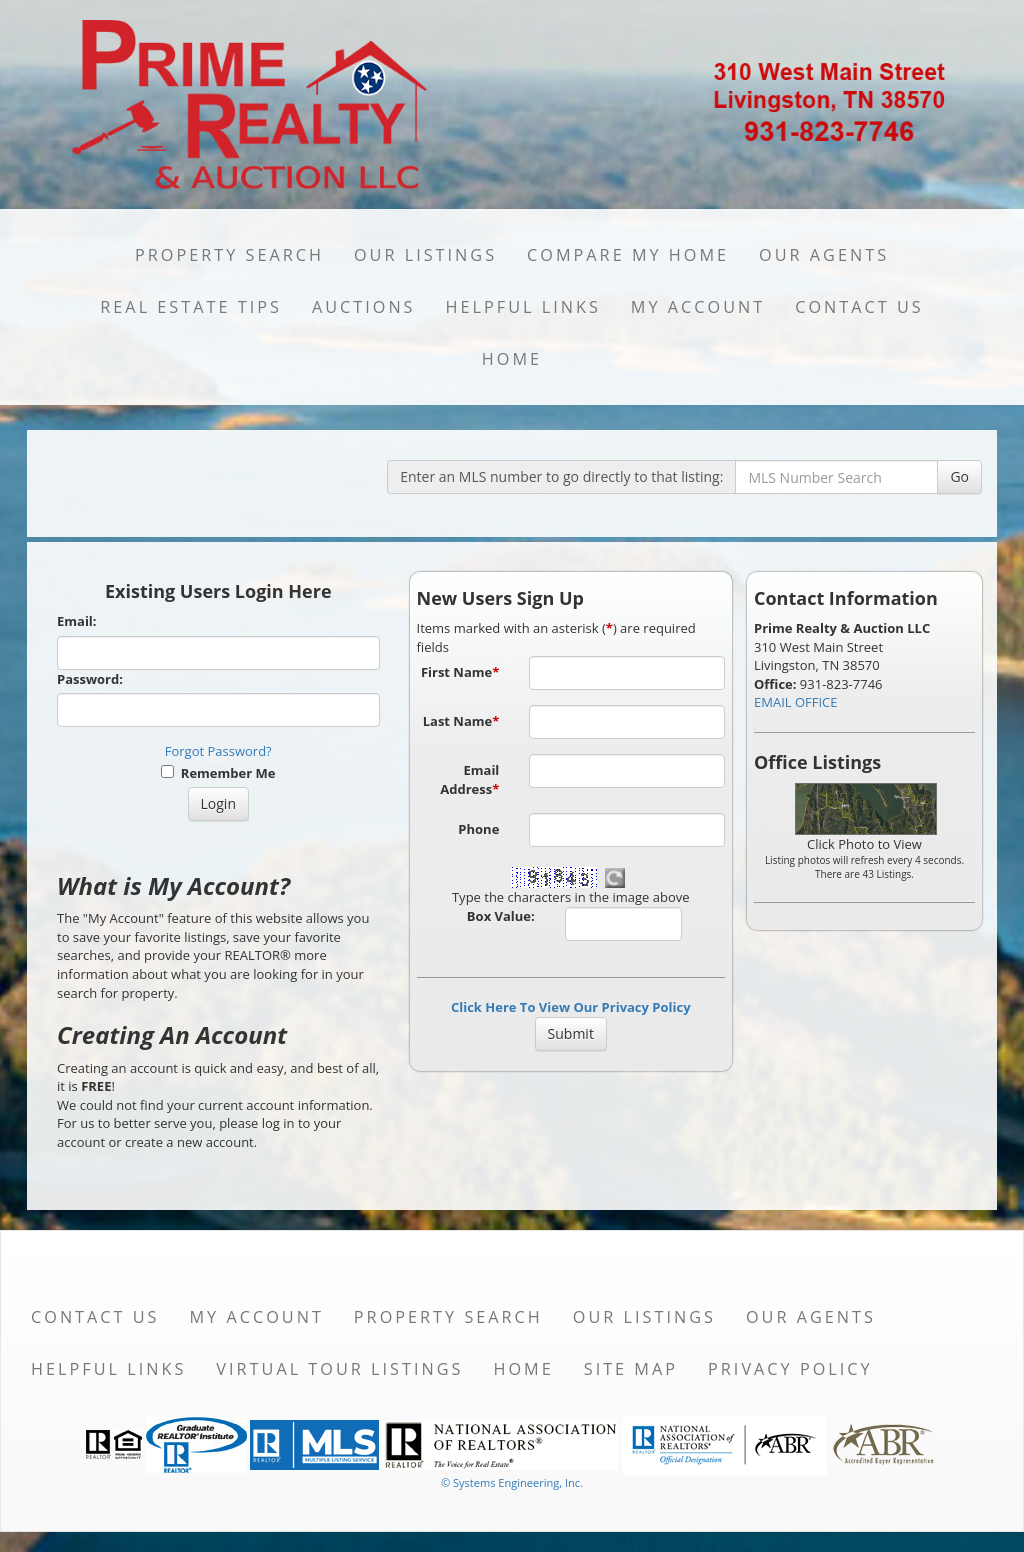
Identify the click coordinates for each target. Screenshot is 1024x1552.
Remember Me (218, 773)
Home (512, 359)
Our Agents (824, 255)
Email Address (469, 779)
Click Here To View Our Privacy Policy (571, 1007)
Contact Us (859, 307)
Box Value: (501, 916)
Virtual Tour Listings (339, 1369)
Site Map (631, 1369)
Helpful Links (523, 307)
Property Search (229, 255)
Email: (77, 621)
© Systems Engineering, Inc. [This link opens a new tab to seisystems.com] (512, 1482)
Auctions (364, 307)
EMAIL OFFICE (796, 702)
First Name (460, 672)
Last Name (461, 721)
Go (959, 476)
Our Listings (425, 255)
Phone (478, 829)
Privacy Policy (790, 1369)
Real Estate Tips (191, 307)
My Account (698, 307)
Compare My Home (628, 255)
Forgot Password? (218, 751)
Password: (90, 679)
